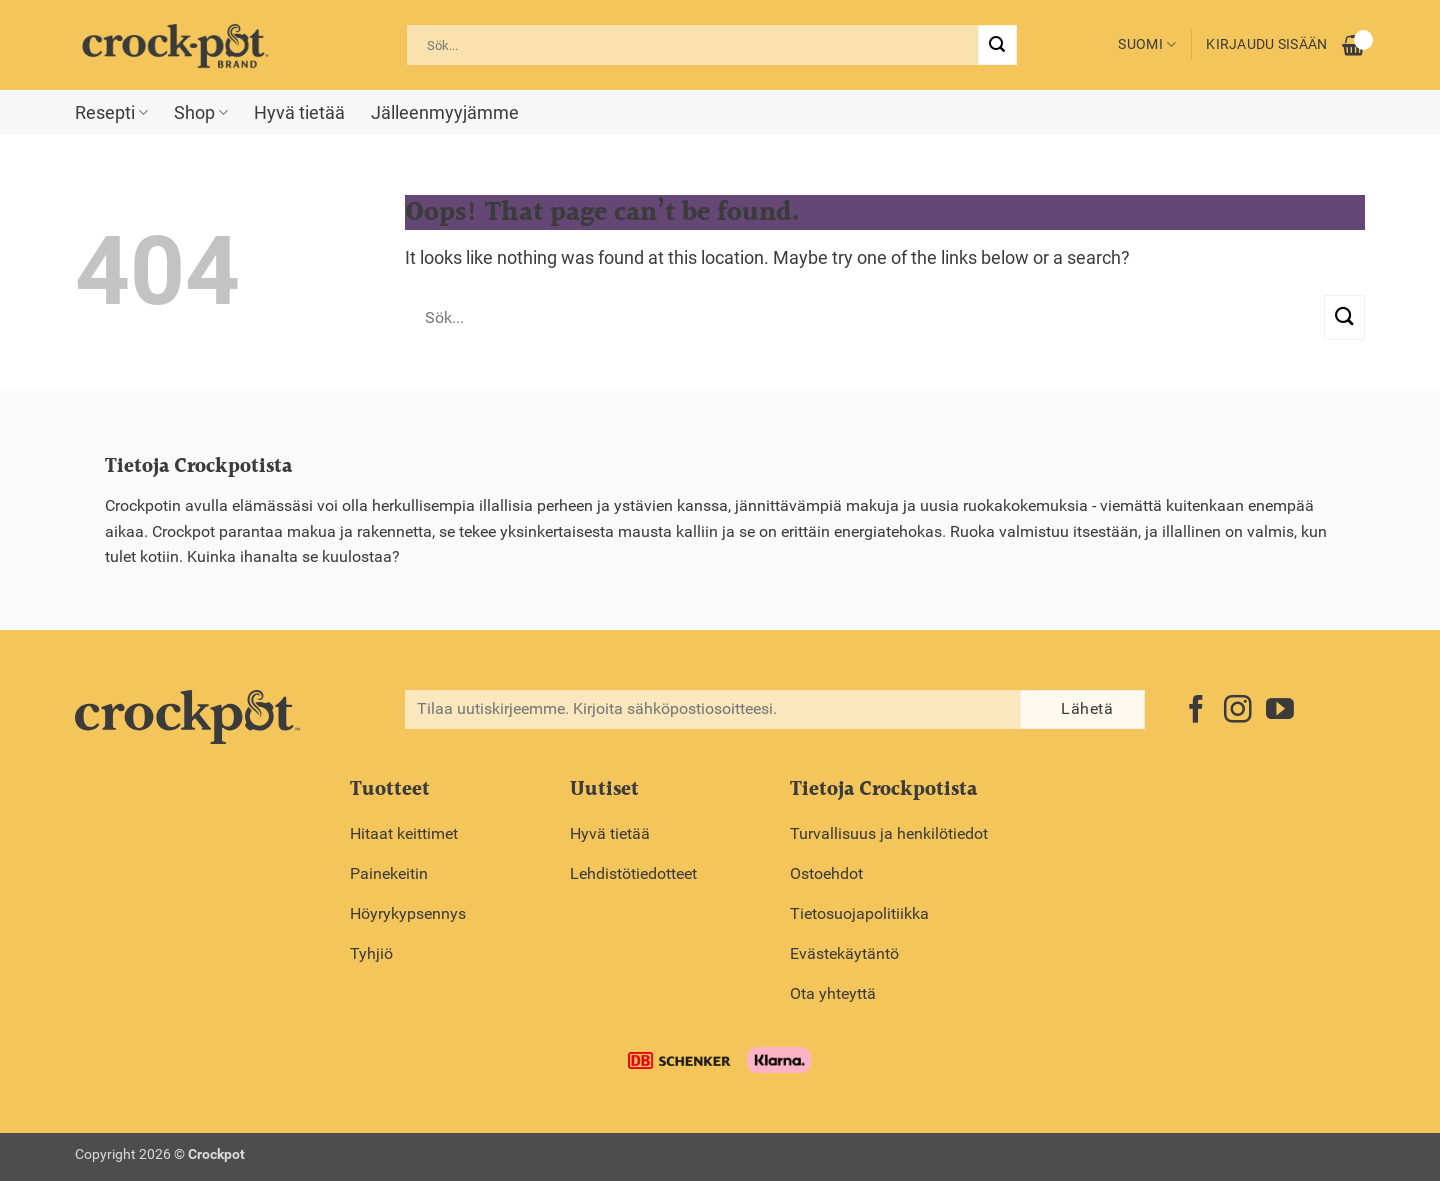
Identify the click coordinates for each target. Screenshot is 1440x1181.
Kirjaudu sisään (1266, 44)
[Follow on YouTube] (1280, 711)
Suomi (1147, 44)
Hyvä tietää (299, 113)
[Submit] (997, 45)
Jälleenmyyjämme (445, 113)
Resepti (111, 113)
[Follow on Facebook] (1196, 711)
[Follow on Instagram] (1238, 711)
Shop (201, 113)
